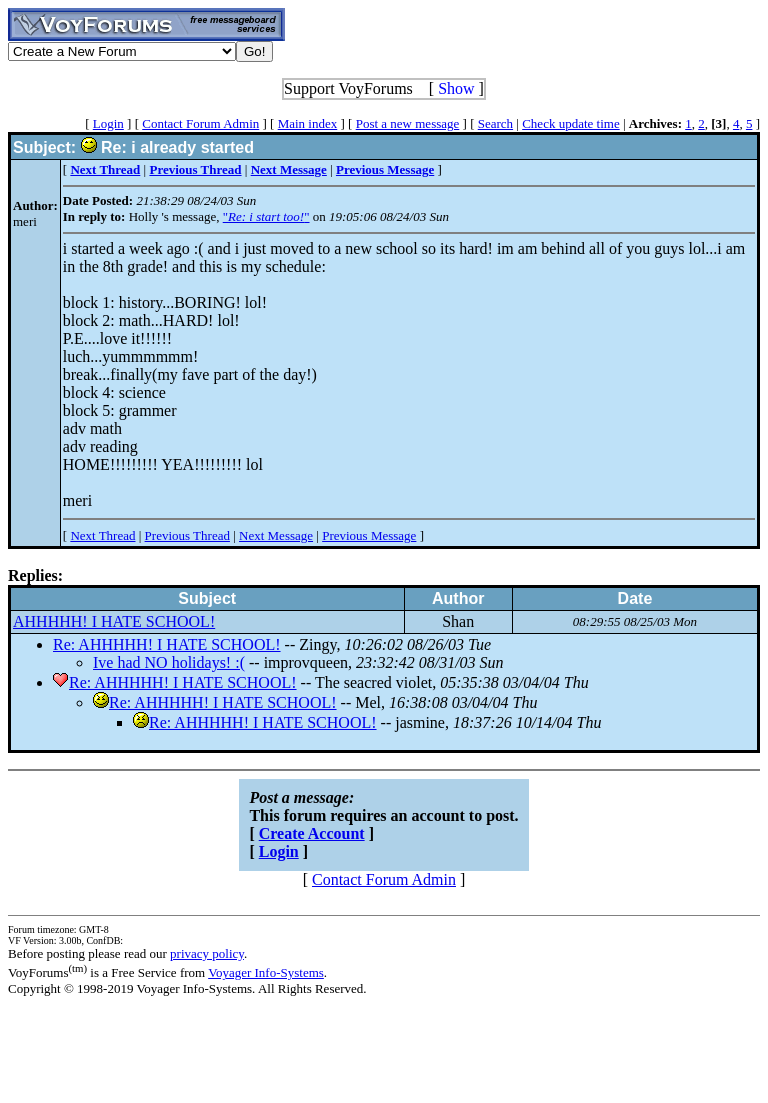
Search (495, 123)
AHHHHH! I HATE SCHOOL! (114, 621)
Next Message (276, 535)
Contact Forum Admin (200, 123)
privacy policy (207, 953)
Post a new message (408, 123)
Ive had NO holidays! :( (169, 662)
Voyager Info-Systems (266, 972)
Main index (308, 123)
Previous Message (369, 535)
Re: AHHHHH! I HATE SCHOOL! (167, 644)
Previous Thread (187, 535)
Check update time (570, 123)
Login (108, 123)
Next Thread (102, 535)
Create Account (312, 833)
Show (456, 88)
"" (266, 216)
